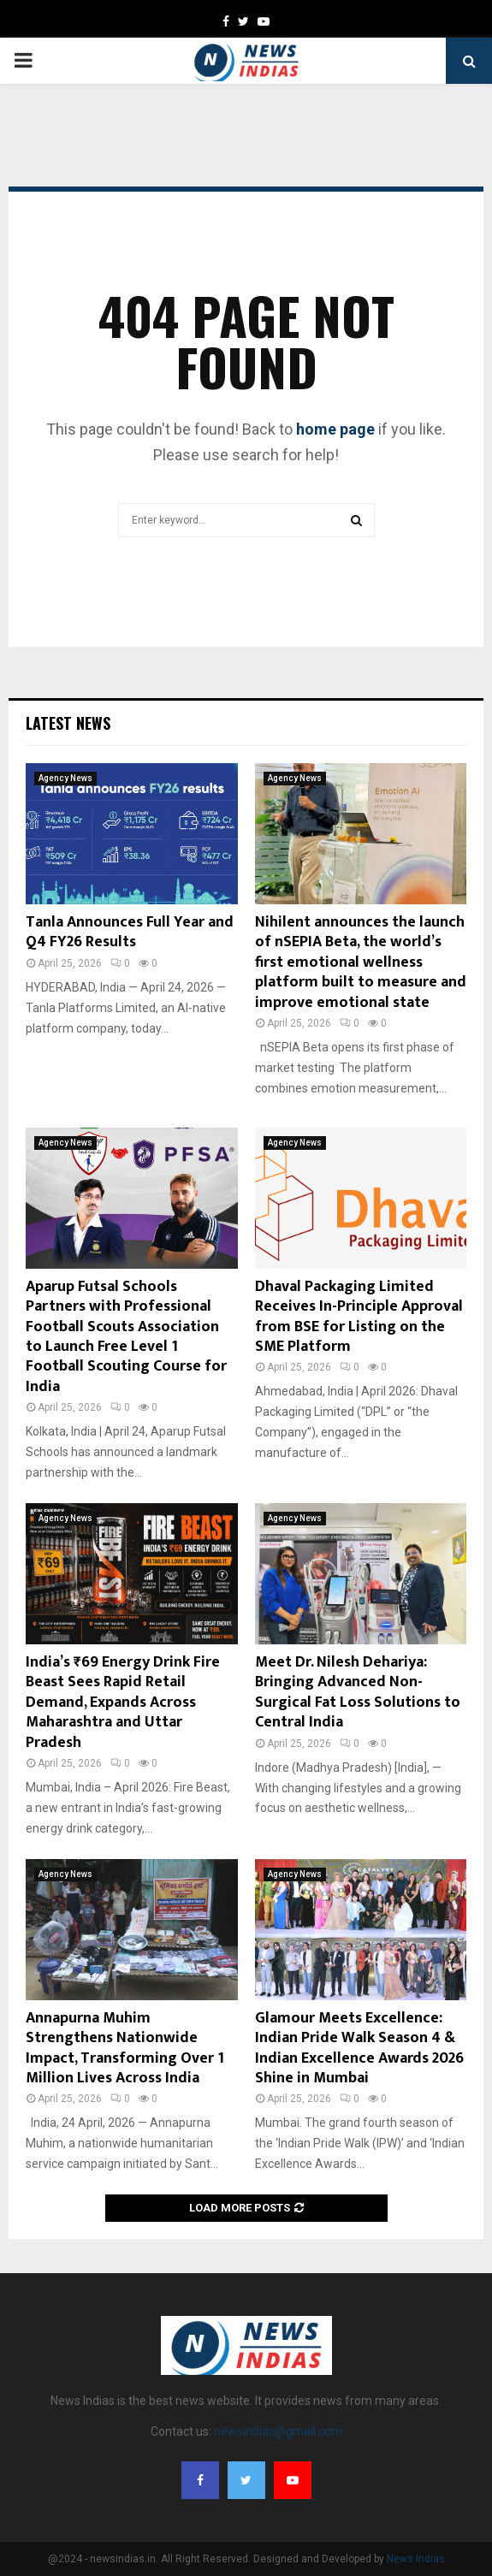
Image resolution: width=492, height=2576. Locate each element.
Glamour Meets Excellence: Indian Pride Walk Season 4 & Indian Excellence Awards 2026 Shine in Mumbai (359, 2048)
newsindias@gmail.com (278, 2431)
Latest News (68, 723)
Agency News (65, 778)
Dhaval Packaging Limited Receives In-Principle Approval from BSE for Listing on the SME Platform (359, 1316)
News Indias (416, 2559)
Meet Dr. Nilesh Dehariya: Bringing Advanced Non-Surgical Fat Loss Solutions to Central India (357, 1692)
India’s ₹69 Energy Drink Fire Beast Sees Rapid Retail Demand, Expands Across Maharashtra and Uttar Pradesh (123, 1702)
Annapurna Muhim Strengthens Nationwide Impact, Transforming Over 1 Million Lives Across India (125, 2048)
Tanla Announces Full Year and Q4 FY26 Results (130, 932)
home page (335, 429)
